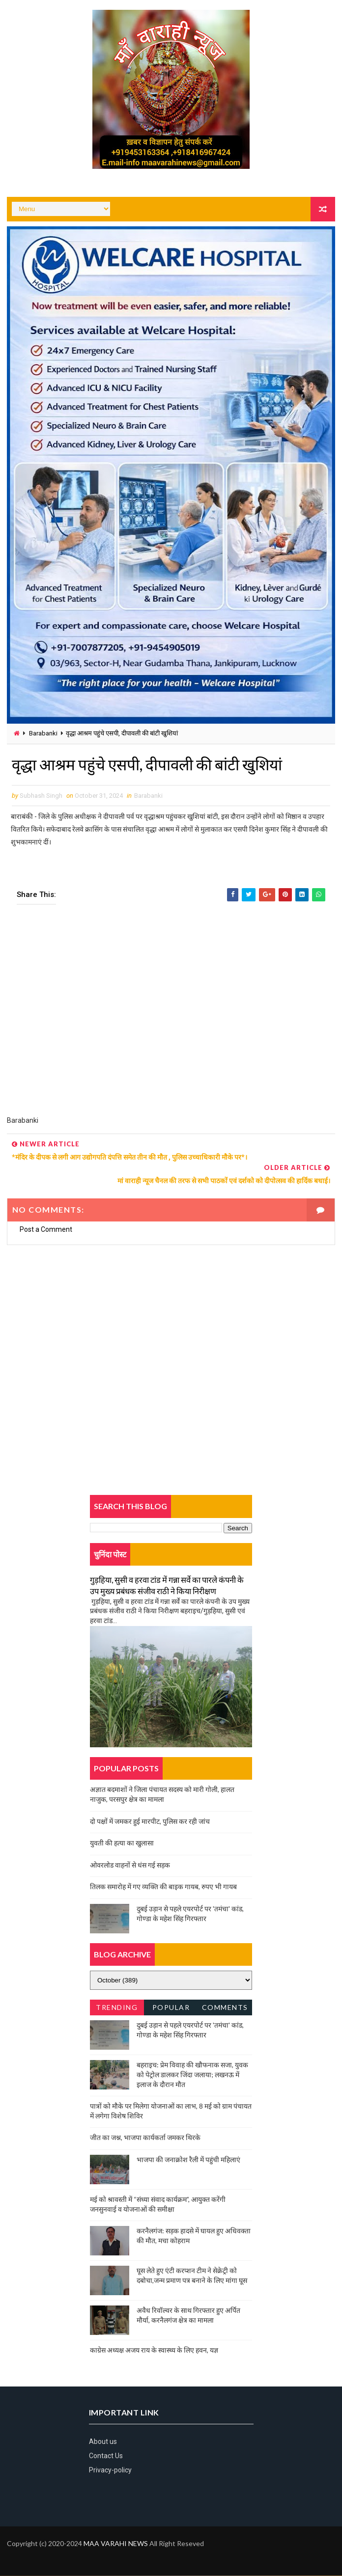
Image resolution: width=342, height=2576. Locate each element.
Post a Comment (46, 1229)
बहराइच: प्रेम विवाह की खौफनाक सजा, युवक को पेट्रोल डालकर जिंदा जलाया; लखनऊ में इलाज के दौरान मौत (192, 2074)
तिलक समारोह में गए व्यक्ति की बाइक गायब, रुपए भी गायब (163, 1887)
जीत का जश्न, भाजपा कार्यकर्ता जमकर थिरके (145, 2138)
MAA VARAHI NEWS (116, 2544)
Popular (171, 2008)
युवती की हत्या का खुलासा (122, 1843)
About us (103, 2441)
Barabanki (43, 733)
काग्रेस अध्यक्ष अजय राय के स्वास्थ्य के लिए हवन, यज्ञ (154, 2350)
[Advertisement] (171, 1017)
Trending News (117, 2010)
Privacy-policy (110, 2470)
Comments (225, 2008)
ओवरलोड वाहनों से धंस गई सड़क (130, 1865)
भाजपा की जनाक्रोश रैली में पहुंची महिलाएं (188, 2159)
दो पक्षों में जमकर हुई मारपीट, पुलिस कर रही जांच (150, 1821)
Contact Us (106, 2456)
